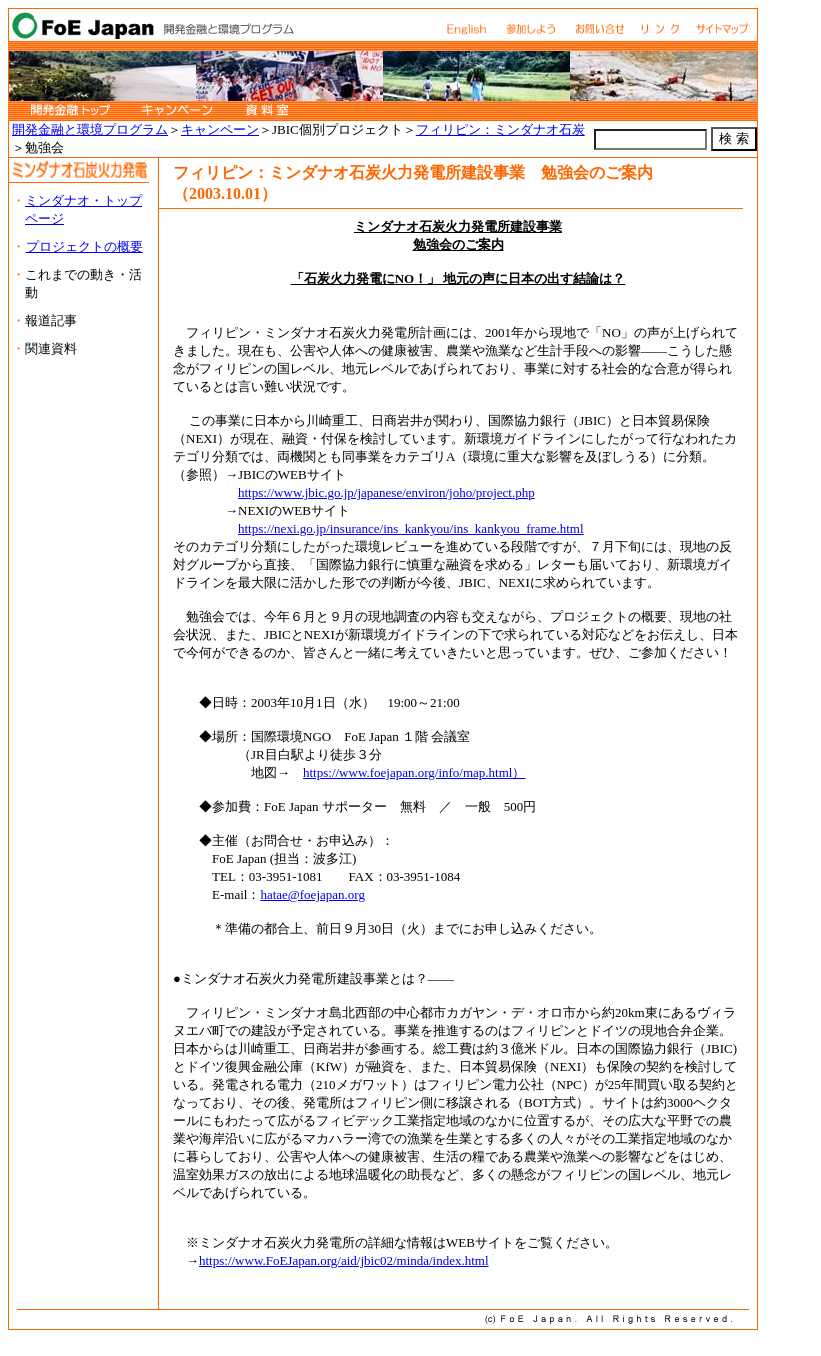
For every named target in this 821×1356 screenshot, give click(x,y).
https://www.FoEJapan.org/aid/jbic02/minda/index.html (344, 1260)
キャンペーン (220, 129)
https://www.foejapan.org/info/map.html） (414, 772)
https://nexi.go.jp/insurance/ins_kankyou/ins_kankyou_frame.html (411, 528)
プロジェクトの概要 (84, 246)
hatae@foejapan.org (312, 894)
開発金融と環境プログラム (90, 129)
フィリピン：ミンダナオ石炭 (500, 129)
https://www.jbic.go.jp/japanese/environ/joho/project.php (386, 492)
